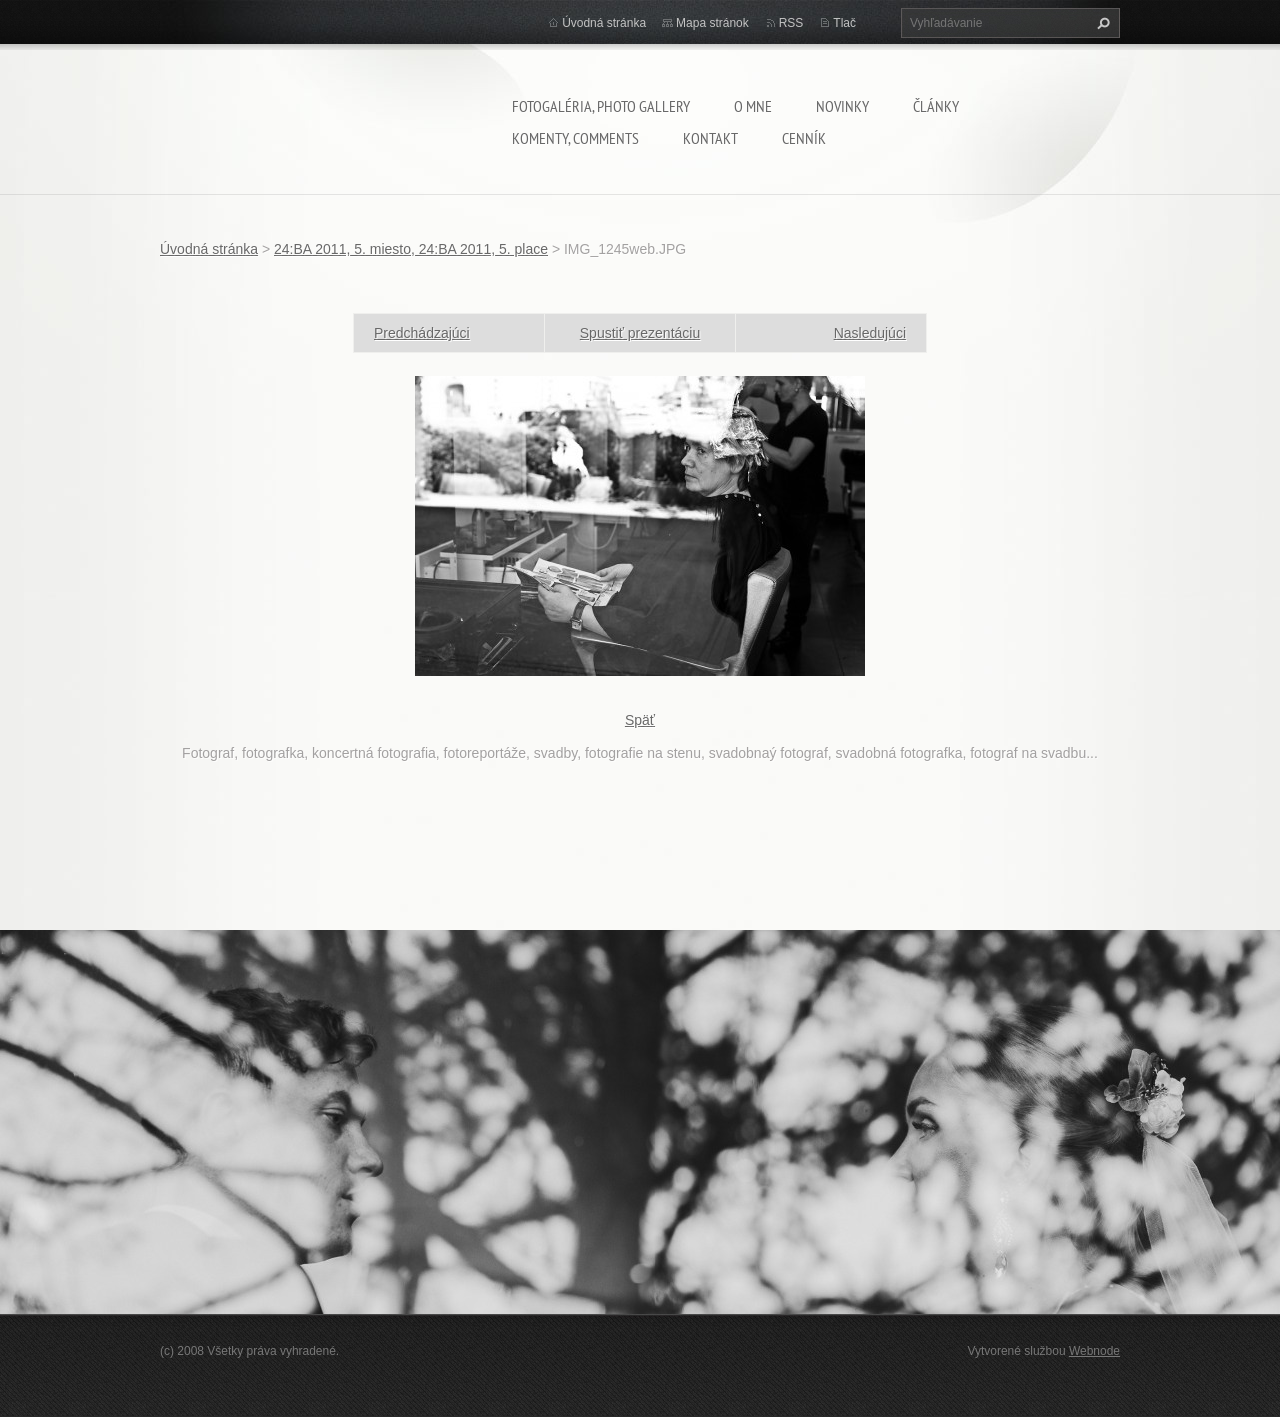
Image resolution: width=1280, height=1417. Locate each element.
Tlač (844, 23)
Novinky (842, 106)
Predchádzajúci (422, 333)
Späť (640, 720)
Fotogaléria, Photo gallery (601, 106)
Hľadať (1101, 23)
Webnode (1094, 1351)
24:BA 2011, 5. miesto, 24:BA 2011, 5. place (411, 249)
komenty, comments (575, 138)
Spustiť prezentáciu (640, 333)
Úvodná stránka (604, 23)
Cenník (804, 138)
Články (936, 106)
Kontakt (710, 138)
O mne (753, 106)
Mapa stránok (712, 23)
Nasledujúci (870, 333)
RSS (791, 23)
